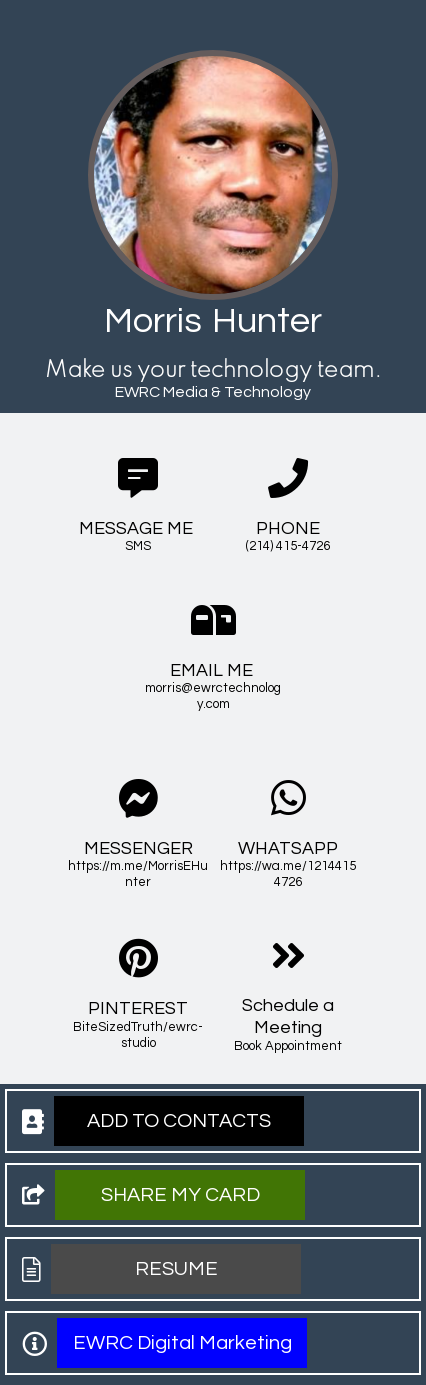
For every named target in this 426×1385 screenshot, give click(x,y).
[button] (179, 1121)
